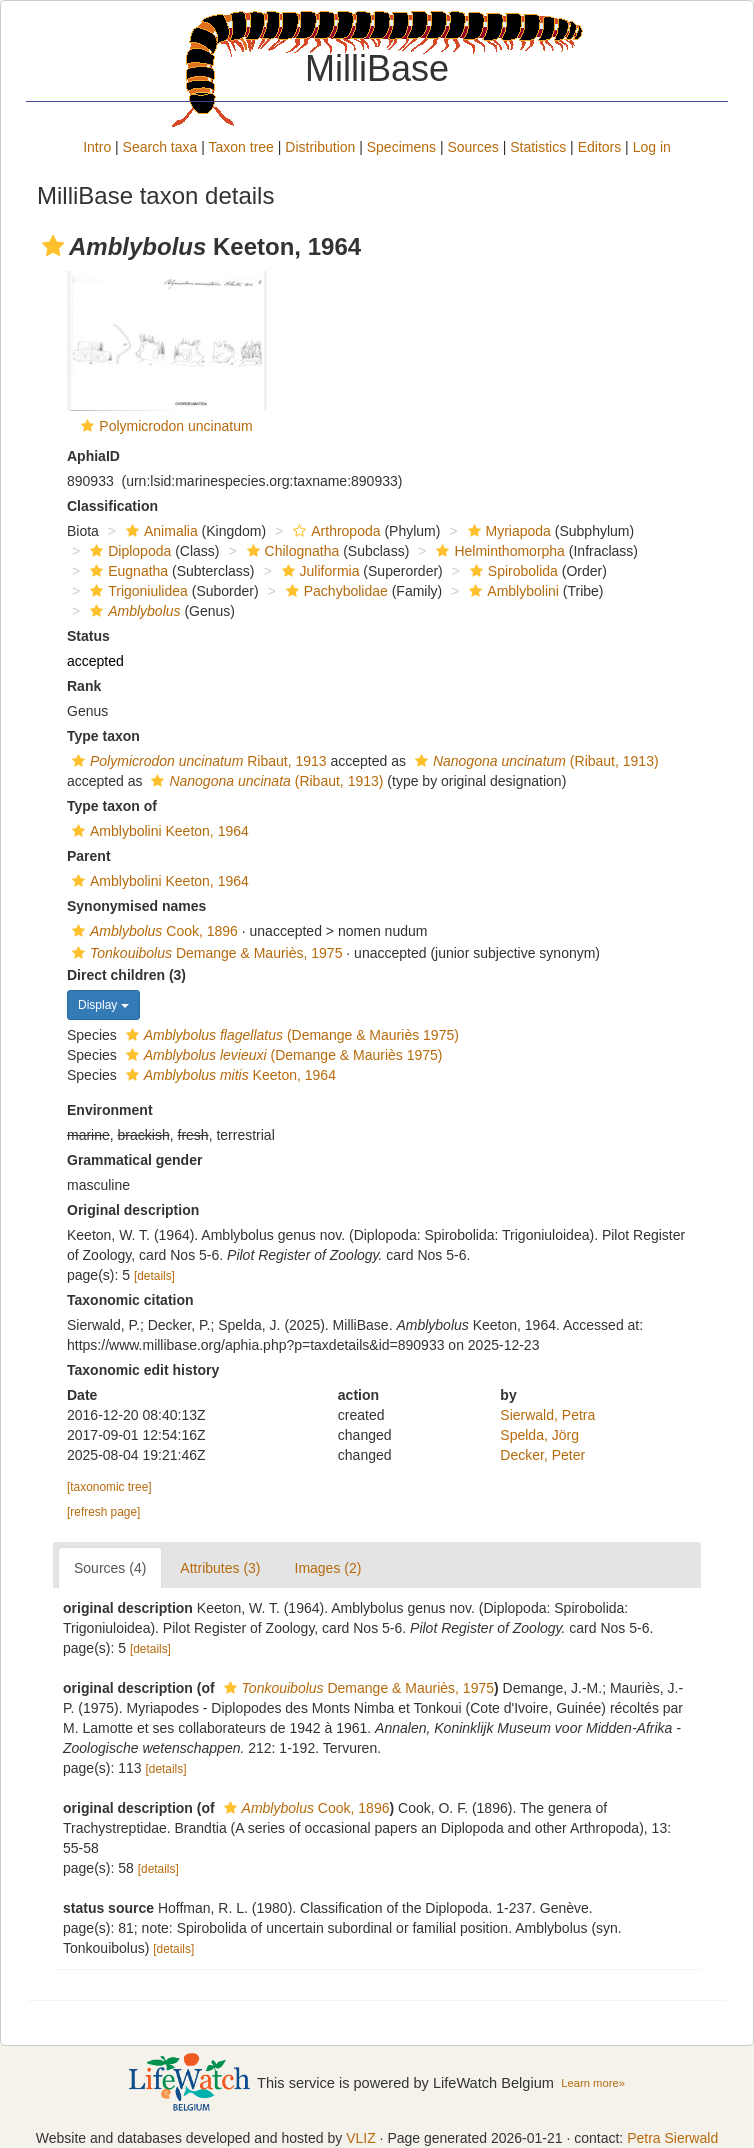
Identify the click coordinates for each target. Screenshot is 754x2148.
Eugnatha (126, 571)
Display (103, 1005)
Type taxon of (112, 806)
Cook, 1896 (152, 931)
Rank (84, 686)
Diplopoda (128, 551)
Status (88, 636)
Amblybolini (511, 591)
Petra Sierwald (672, 2138)
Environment (110, 1110)
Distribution (320, 147)
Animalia (159, 531)
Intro (97, 147)
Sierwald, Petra (547, 1415)
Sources (472, 147)
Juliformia (318, 571)
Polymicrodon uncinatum (175, 426)
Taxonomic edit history (143, 1370)
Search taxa (160, 147)
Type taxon (103, 736)
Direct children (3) (126, 975)
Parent (89, 856)
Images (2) (328, 1568)
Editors (600, 147)
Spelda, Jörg (539, 1435)
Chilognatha (291, 551)
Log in (652, 147)
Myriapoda (507, 531)
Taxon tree (241, 147)
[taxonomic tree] (109, 1487)
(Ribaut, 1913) (534, 761)
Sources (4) (110, 1568)
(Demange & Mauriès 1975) (290, 1035)
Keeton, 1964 (228, 1075)
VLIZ (361, 2138)
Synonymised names (136, 906)
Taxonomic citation (130, 1300)
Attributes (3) (220, 1568)
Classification (112, 506)
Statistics (538, 147)
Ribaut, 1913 (197, 761)
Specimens (401, 147)
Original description (133, 1210)
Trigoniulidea (136, 591)
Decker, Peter (542, 1455)
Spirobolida (511, 571)
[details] (154, 1276)
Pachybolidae (334, 591)
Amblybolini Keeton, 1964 (158, 831)
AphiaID (93, 456)
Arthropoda (334, 531)
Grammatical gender (134, 1160)
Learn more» (593, 2083)
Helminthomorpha (498, 551)
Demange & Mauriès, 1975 (204, 953)
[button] (53, 246)
